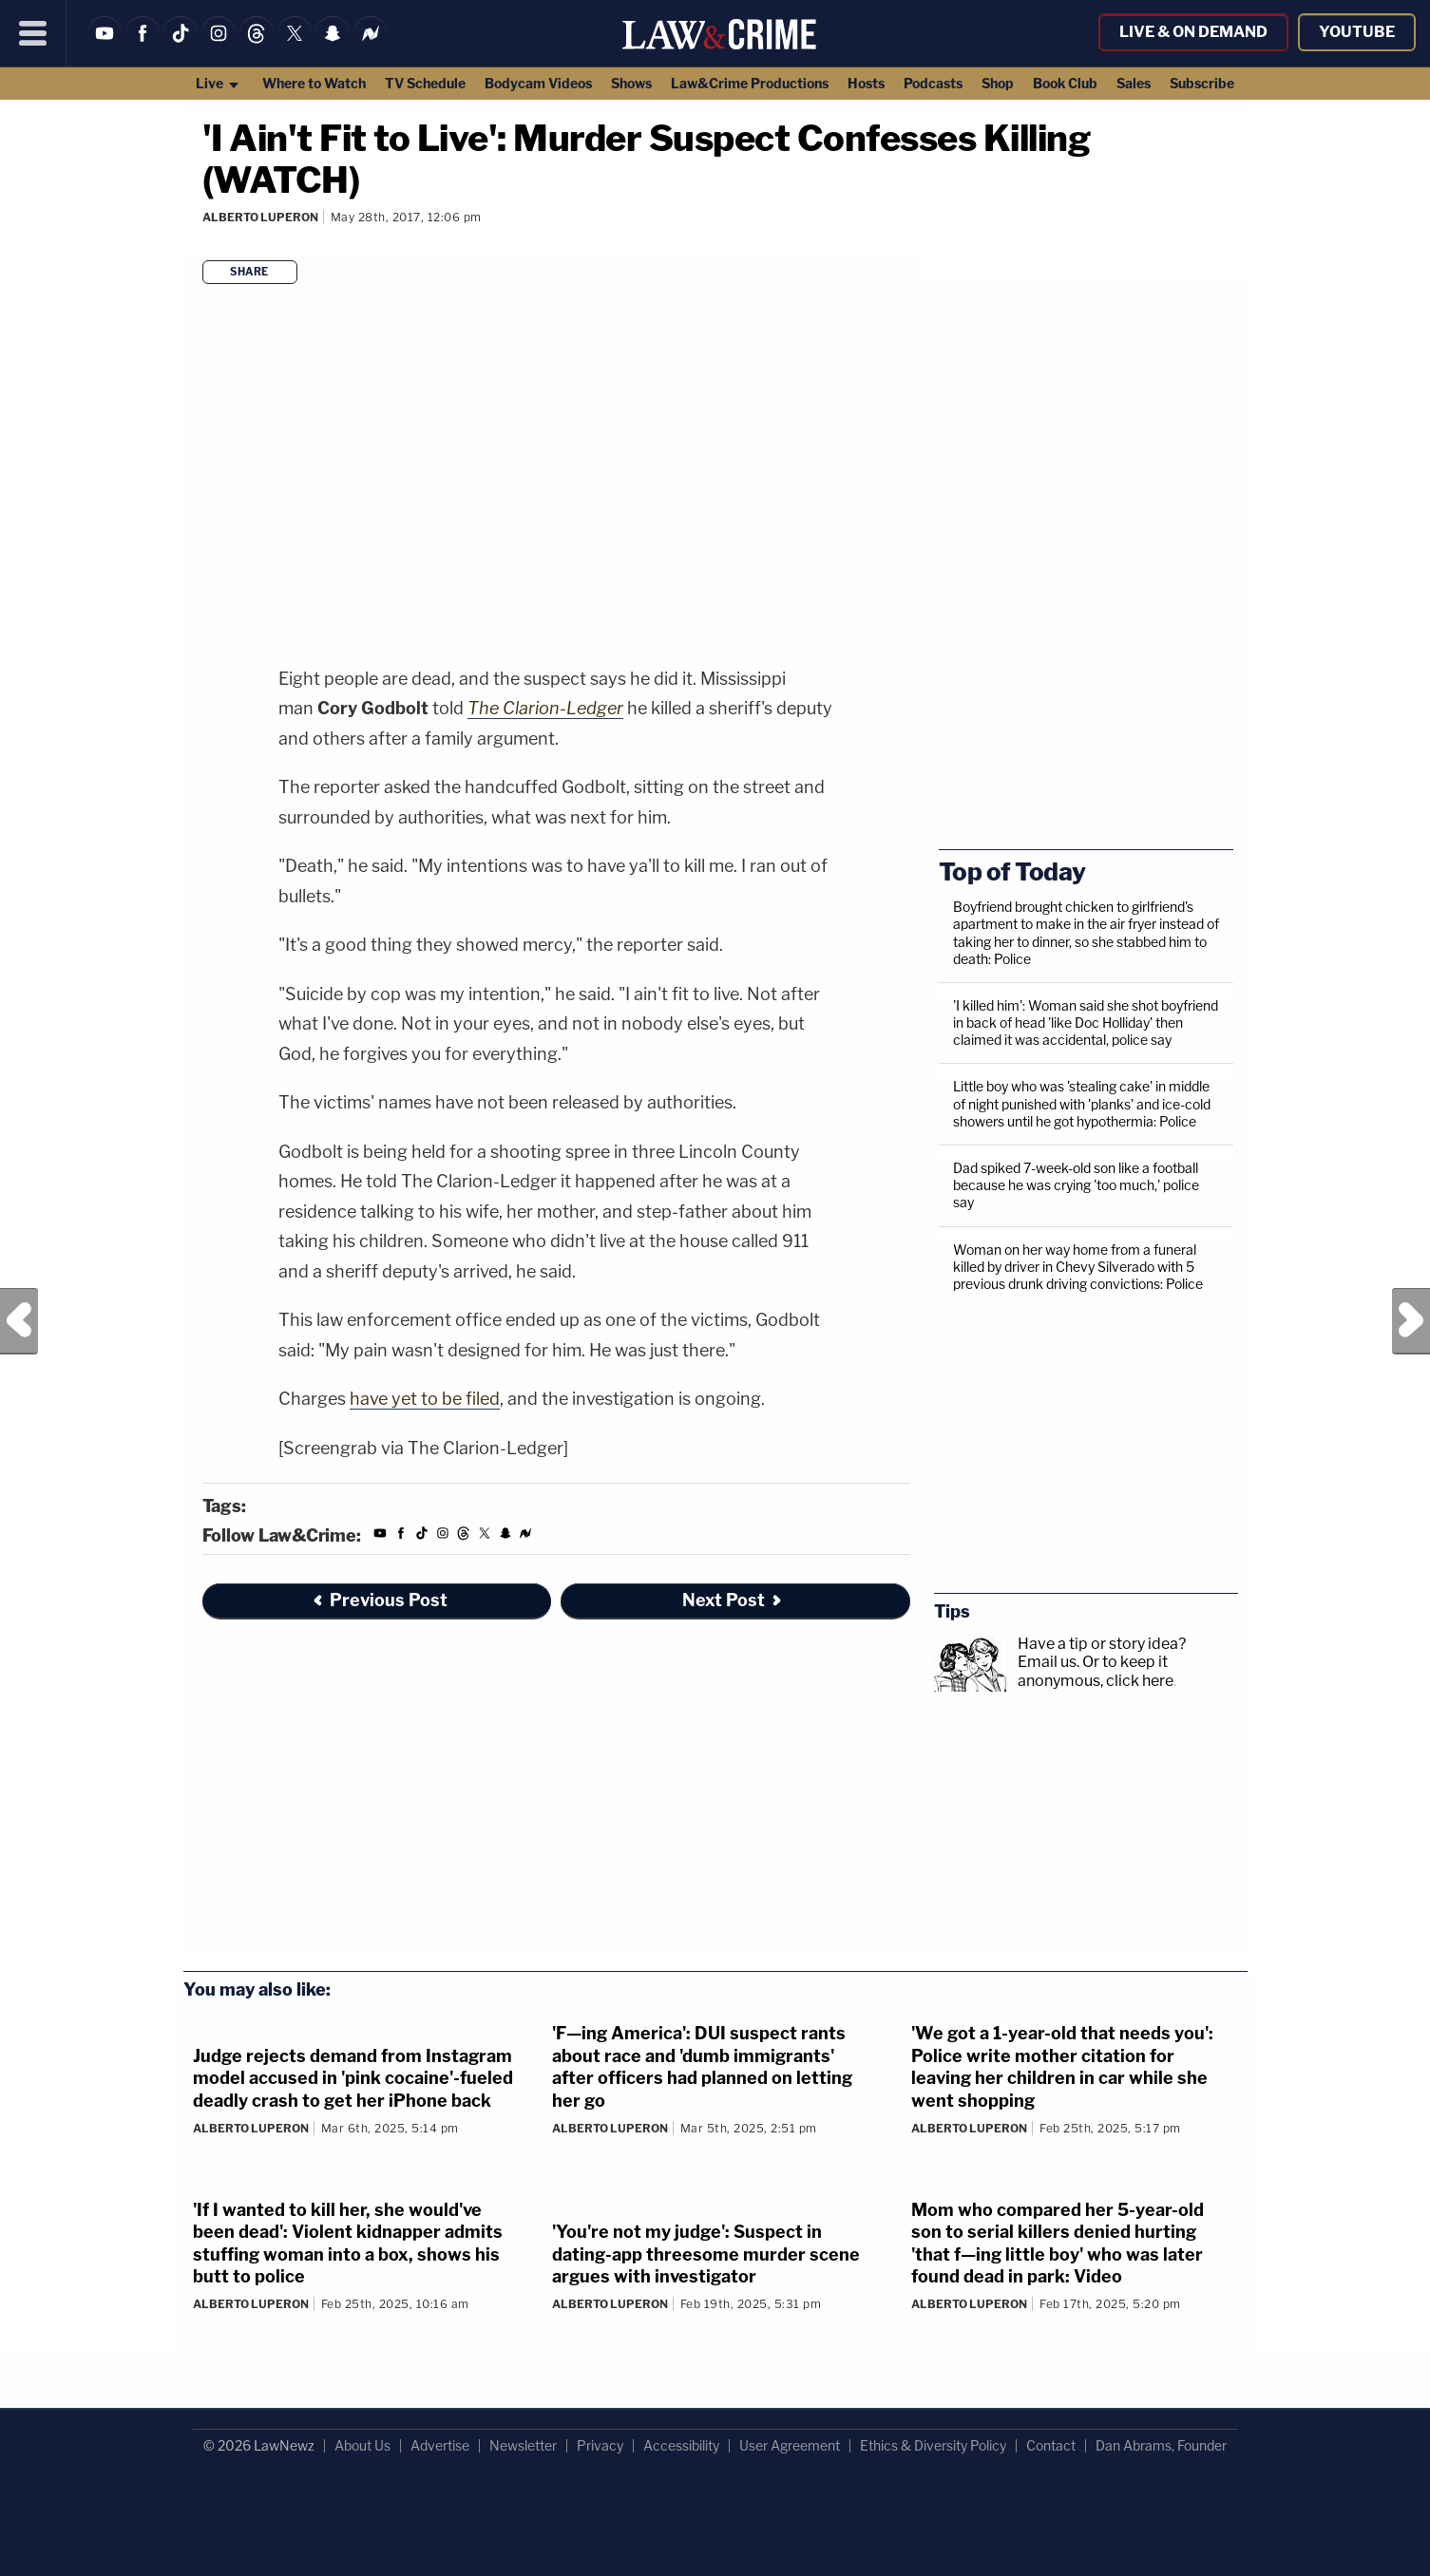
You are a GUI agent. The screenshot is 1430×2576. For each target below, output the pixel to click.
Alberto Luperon (260, 217)
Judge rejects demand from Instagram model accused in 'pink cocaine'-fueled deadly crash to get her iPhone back (353, 2078)
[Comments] (205, 243)
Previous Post (19, 1321)
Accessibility (681, 2445)
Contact (1051, 2445)
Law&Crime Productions (750, 83)
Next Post (1411, 1321)
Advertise (439, 2445)
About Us (362, 2445)
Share (249, 271)
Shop (998, 83)
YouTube (1357, 32)
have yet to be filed (425, 1399)
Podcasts (933, 83)
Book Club (1065, 83)
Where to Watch (314, 83)
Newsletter (523, 2445)
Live (218, 83)
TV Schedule (425, 83)
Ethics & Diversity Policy (933, 2445)
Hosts (866, 83)
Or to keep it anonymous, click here (1095, 1671)
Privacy (600, 2445)
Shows (631, 83)
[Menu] (33, 33)
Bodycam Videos (538, 83)
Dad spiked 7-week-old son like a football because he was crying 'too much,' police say (1076, 1185)
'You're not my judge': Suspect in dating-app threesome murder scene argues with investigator (706, 2254)
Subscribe (1202, 83)
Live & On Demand (1193, 32)
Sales (1133, 83)
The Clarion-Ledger (545, 708)
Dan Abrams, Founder (1161, 2445)
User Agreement (789, 2445)
